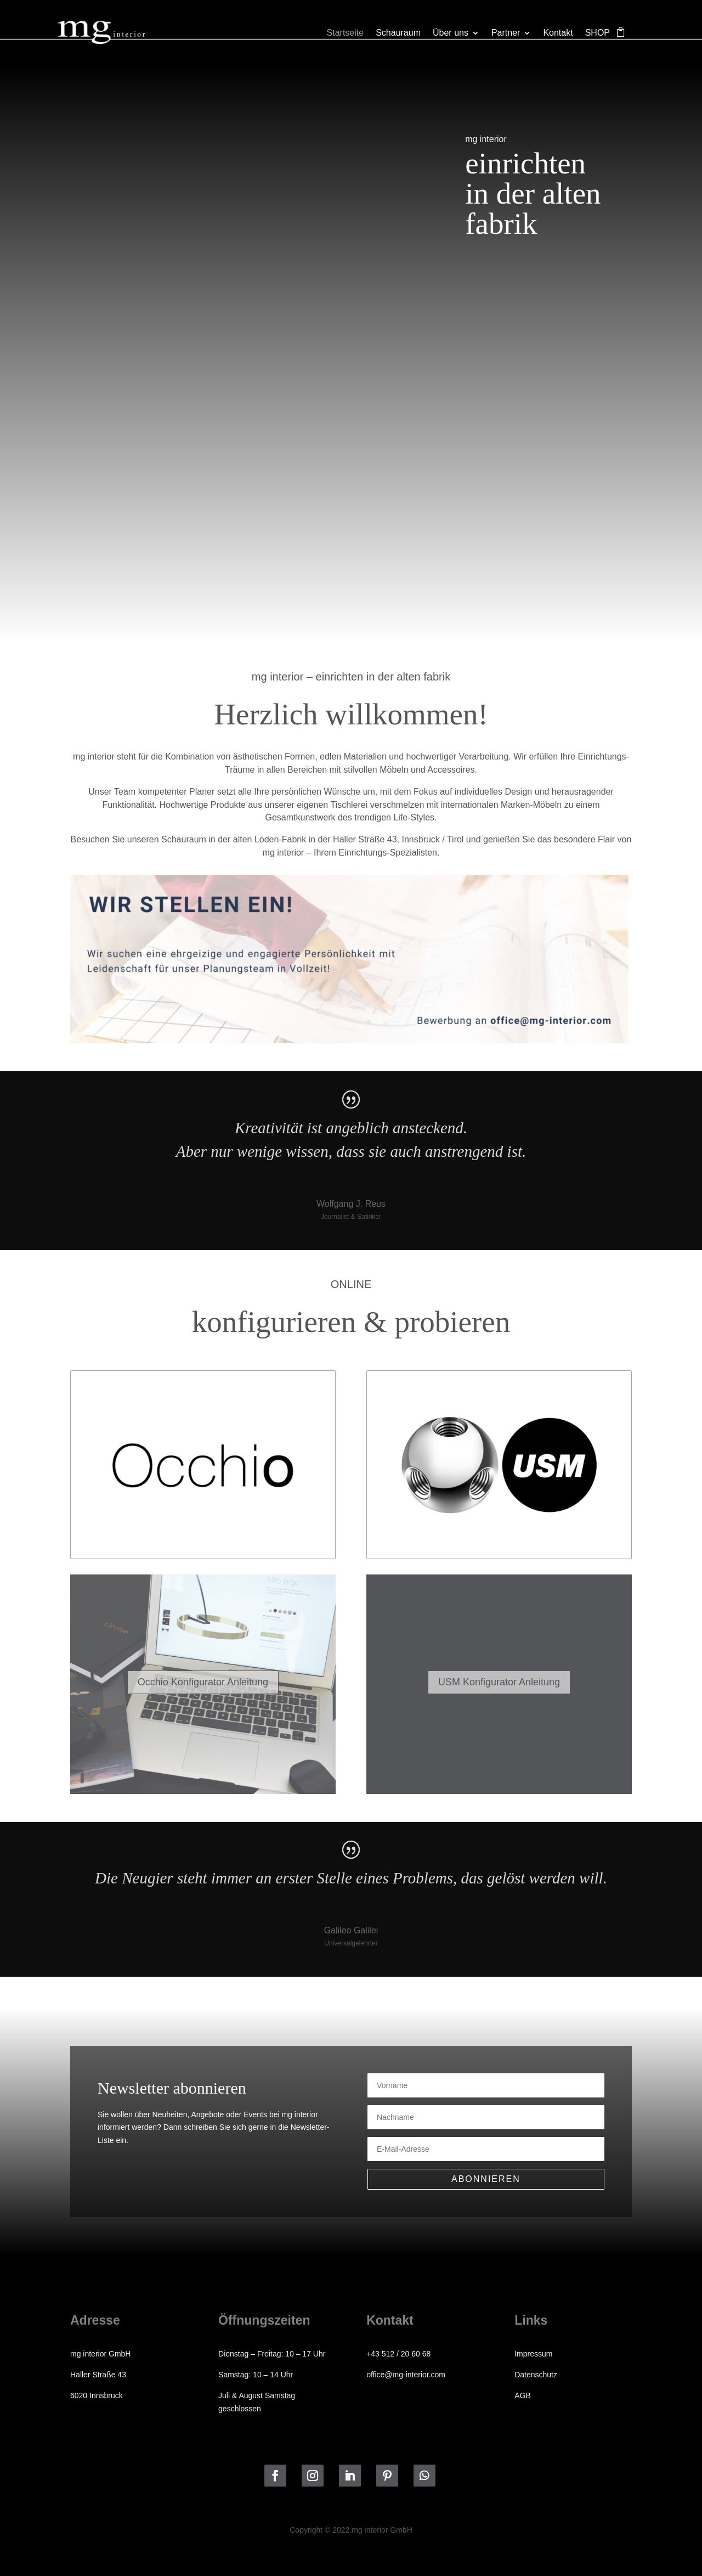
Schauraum (398, 33)
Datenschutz (535, 2374)
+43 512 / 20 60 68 (398, 2353)
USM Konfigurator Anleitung (499, 1682)
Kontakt (558, 33)
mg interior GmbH (100, 2353)
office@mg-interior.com (405, 2374)
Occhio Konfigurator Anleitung (203, 1682)
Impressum (533, 2353)
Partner (505, 33)
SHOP (597, 33)
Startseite (345, 33)
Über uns (450, 33)
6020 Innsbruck (96, 2395)
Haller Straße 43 (98, 2374)
